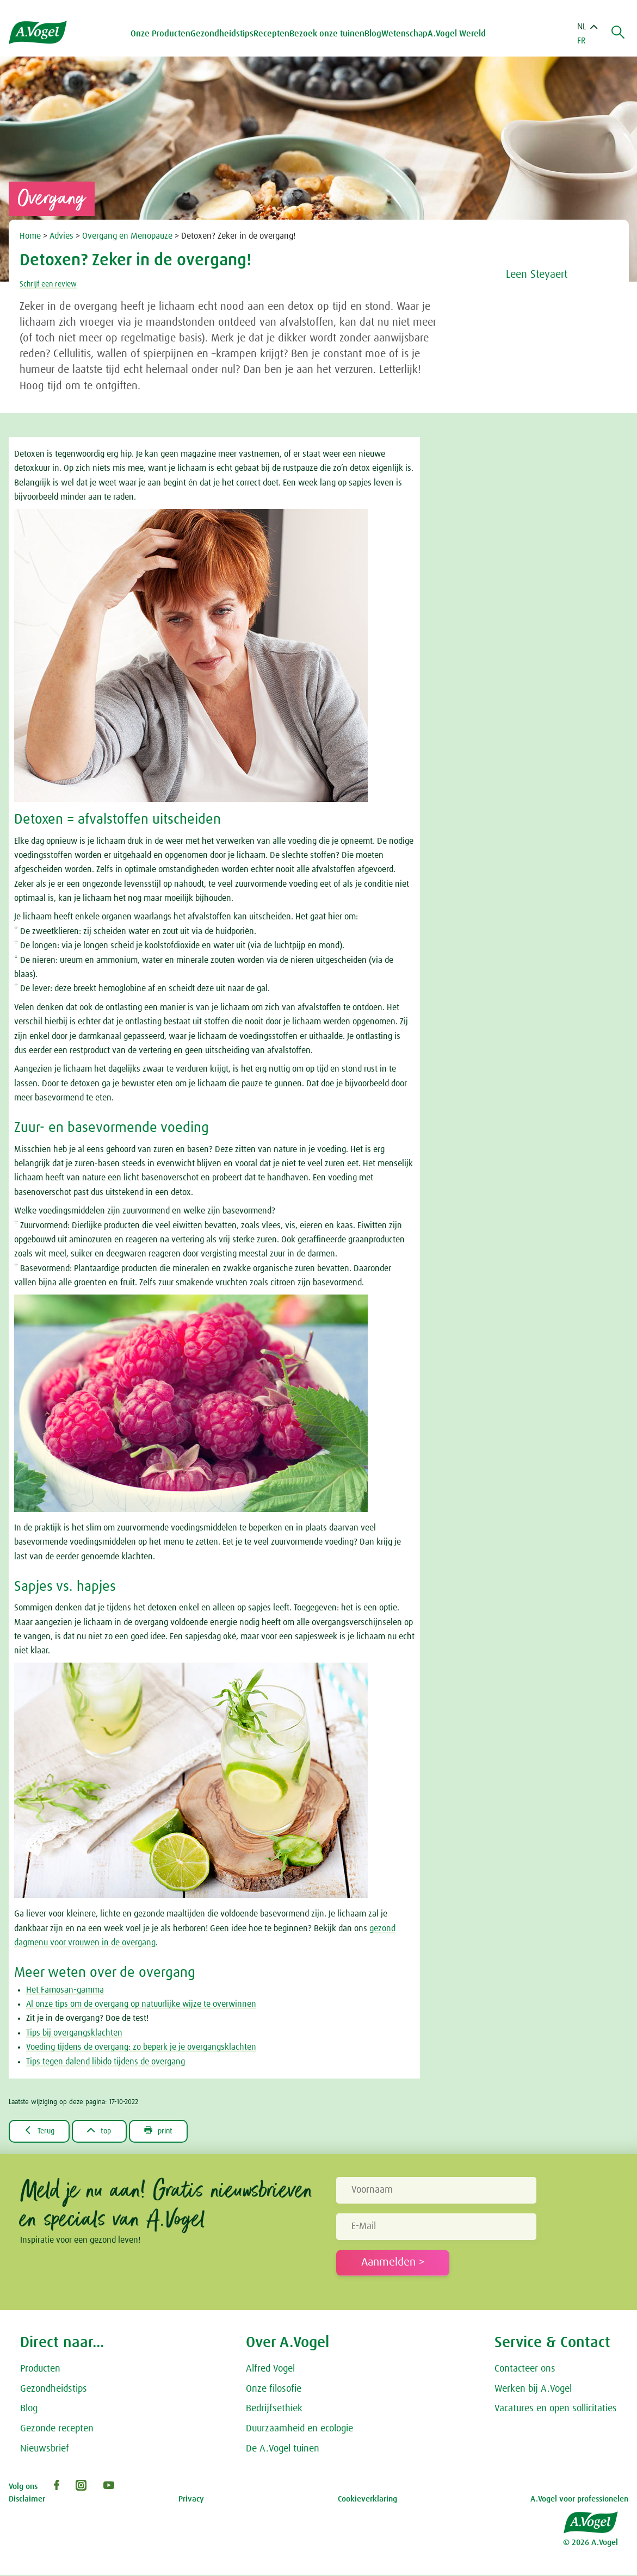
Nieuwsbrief (44, 2450)
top (107, 2131)
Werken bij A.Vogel (533, 2390)
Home (31, 236)
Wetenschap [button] (407, 33)
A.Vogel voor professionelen (579, 2500)
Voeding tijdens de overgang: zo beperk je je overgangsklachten (141, 2047)
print (172, 2131)
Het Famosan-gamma (65, 1990)
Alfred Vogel (270, 2370)
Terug (42, 2131)
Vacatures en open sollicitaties (555, 2410)
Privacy (191, 2500)
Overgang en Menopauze (128, 236)
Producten (40, 2370)
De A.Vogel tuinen (282, 2450)
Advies (63, 236)
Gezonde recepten (57, 2430)
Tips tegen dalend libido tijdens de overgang (105, 2061)
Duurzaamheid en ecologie (299, 2430)
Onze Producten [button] (163, 33)
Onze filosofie (273, 2390)
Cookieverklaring (367, 2500)
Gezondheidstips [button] (224, 33)
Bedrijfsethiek (274, 2410)
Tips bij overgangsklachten (74, 2033)
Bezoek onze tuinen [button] (329, 33)
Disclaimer (27, 2500)
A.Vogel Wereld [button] (459, 33)
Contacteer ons (524, 2370)
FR (581, 40)
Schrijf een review (52, 283)
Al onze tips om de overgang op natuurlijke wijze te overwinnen (141, 2004)
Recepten (274, 33)
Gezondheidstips (53, 2390)
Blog (375, 33)
